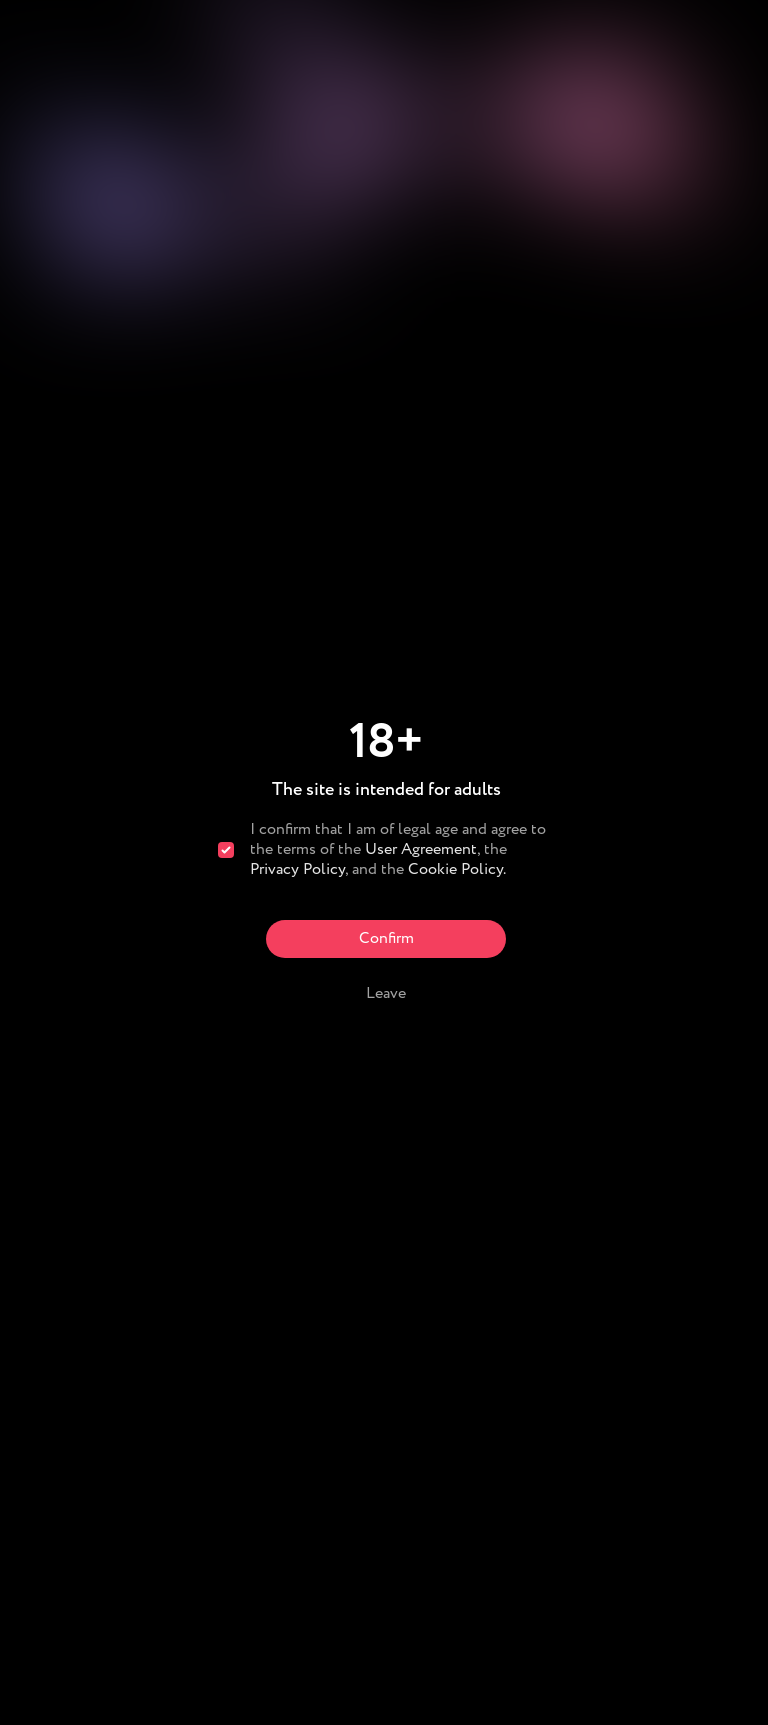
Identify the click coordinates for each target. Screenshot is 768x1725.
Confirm (386, 938)
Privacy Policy (297, 869)
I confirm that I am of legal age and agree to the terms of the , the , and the (398, 850)
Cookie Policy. (457, 869)
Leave (386, 993)
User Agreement (421, 849)
